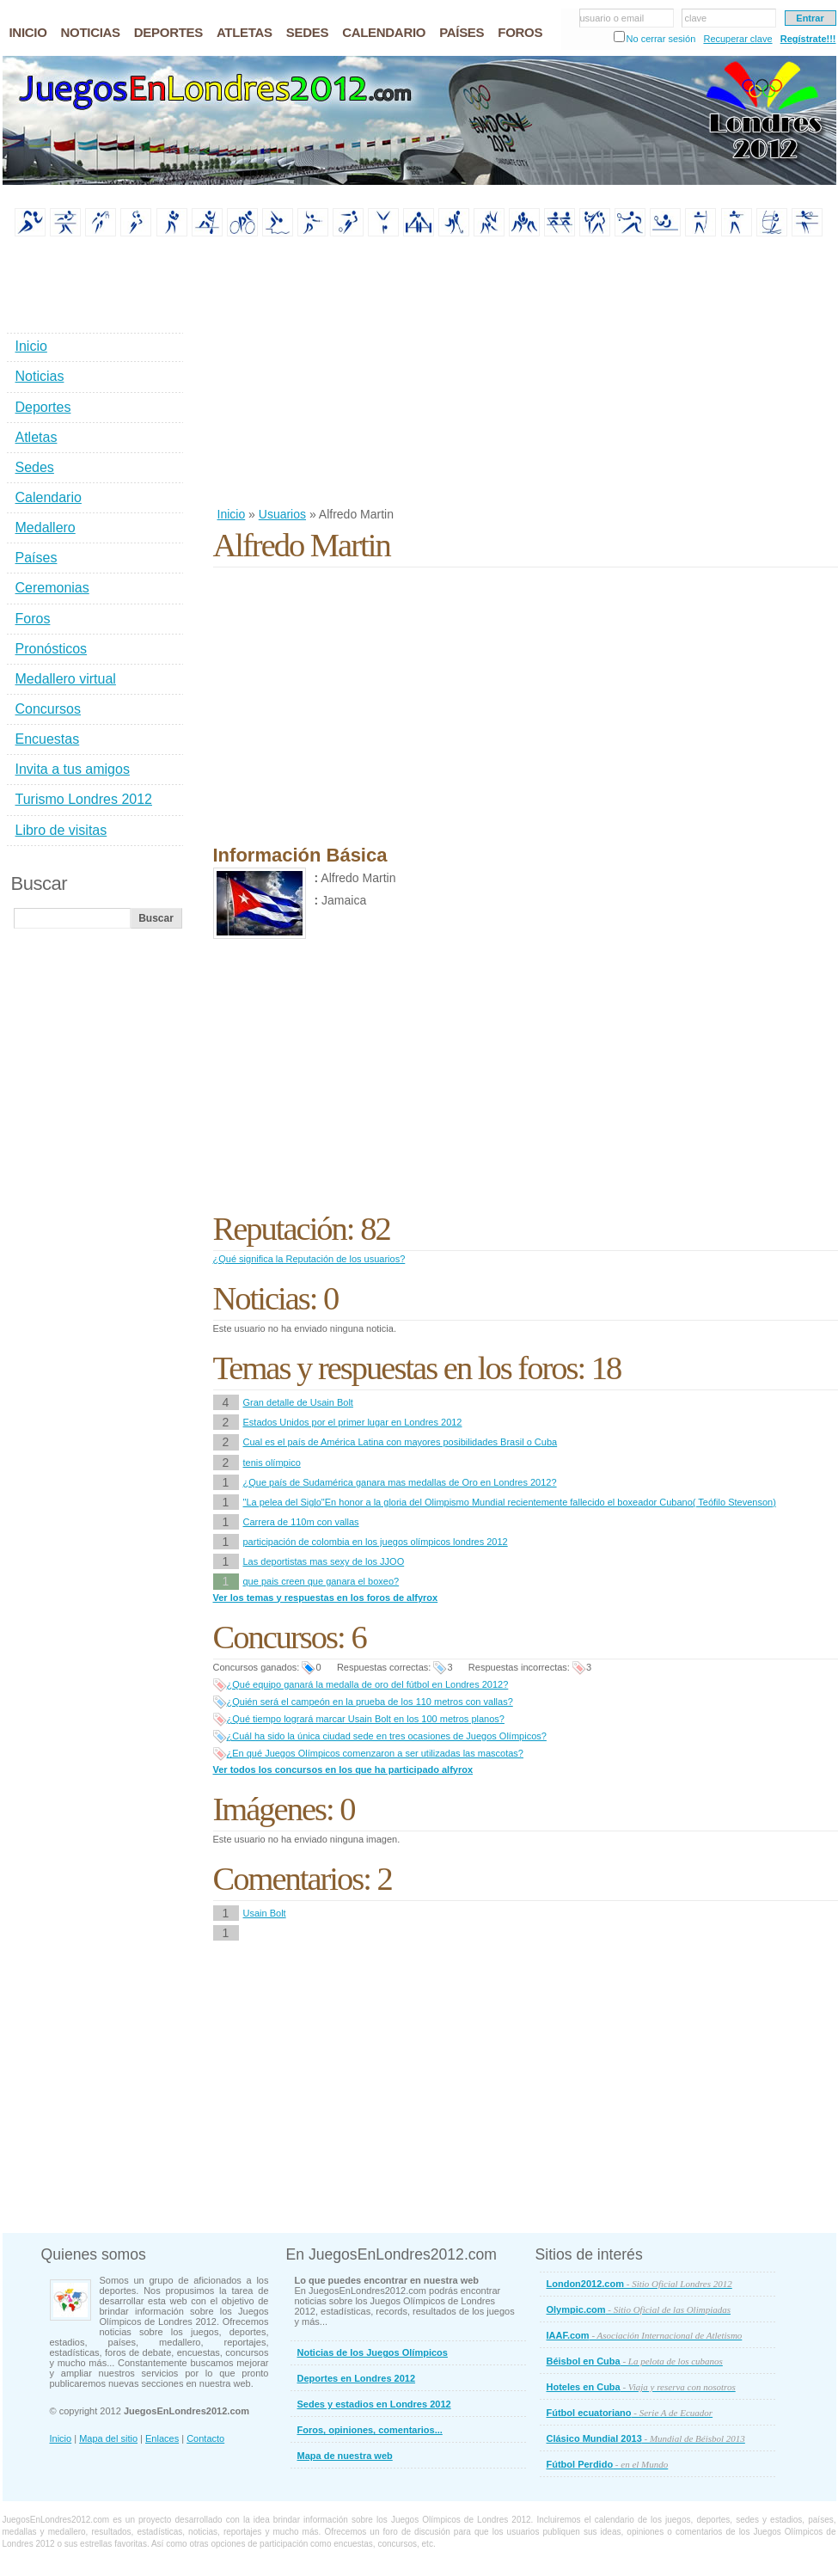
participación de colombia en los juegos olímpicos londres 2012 (375, 1541)
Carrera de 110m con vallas (301, 1522)
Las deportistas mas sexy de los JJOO (324, 1561)
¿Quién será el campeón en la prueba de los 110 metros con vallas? (370, 1701)
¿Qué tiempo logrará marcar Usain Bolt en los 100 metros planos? (366, 1719)
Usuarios (282, 514)
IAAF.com (645, 2335)
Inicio (231, 514)
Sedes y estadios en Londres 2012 (374, 2404)
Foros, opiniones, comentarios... (370, 2430)
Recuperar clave (737, 39)
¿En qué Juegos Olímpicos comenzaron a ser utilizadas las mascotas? (375, 1753)
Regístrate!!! (808, 39)
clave (696, 18)
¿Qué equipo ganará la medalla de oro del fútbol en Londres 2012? (368, 1684)
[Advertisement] (425, 373)
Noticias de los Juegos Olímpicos (372, 2352)
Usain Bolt (264, 1913)
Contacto (205, 2438)
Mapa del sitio (108, 2438)
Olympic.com (639, 2309)
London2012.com (639, 2284)
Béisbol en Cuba (635, 2361)
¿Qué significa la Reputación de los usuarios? (309, 1259)
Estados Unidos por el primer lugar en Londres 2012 (352, 1422)
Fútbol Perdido (608, 2464)
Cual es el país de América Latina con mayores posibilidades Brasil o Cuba (400, 1442)
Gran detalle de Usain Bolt (298, 1402)
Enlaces (162, 2438)
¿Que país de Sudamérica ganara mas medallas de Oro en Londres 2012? (400, 1482)
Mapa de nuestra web (345, 2455)
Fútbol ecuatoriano (630, 2412)
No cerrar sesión (661, 39)
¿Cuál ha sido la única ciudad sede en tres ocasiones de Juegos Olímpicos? (387, 1736)
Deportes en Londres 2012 (356, 2378)
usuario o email (612, 18)
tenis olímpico (272, 1462)
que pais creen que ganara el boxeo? (321, 1581)
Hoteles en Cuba (641, 2387)
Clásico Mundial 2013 (646, 2438)
